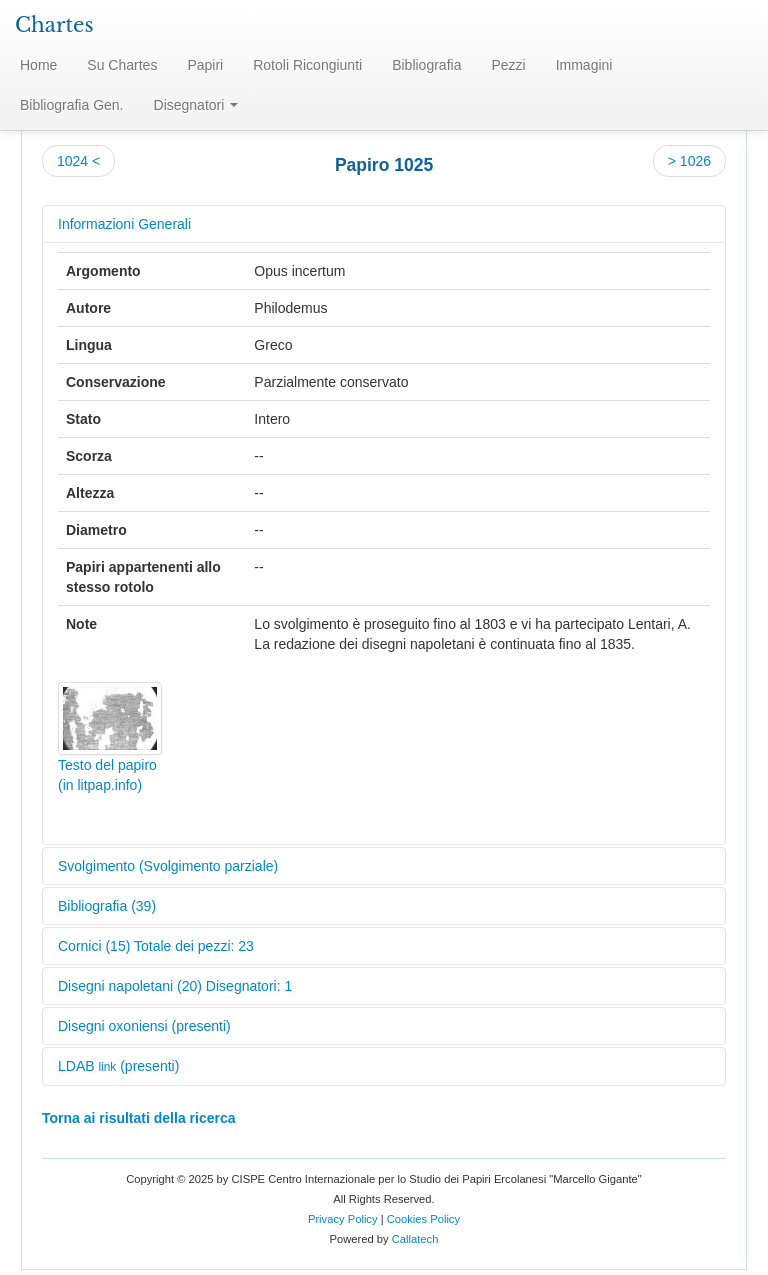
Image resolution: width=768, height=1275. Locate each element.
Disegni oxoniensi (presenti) (144, 1026)
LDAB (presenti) (118, 1066)
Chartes (54, 25)
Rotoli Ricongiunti (307, 65)
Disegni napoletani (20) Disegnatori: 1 (175, 986)
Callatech (415, 1239)
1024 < (78, 161)
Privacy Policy (343, 1219)
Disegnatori (196, 105)
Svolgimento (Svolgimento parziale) (168, 866)
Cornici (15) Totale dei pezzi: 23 (156, 946)
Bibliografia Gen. (72, 105)
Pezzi (508, 65)
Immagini (584, 65)
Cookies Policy (423, 1219)
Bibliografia (426, 65)
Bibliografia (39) (107, 906)
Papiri (205, 65)
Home (38, 65)
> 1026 (689, 161)
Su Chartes (122, 65)
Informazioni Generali (124, 224)
